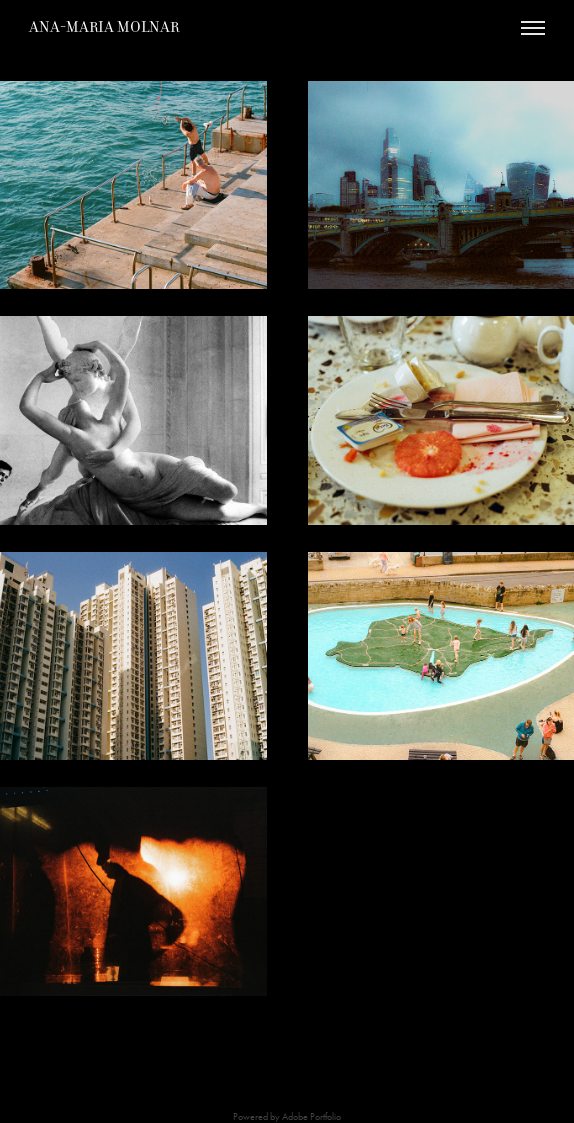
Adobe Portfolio (311, 1117)
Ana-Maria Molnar (104, 27)
